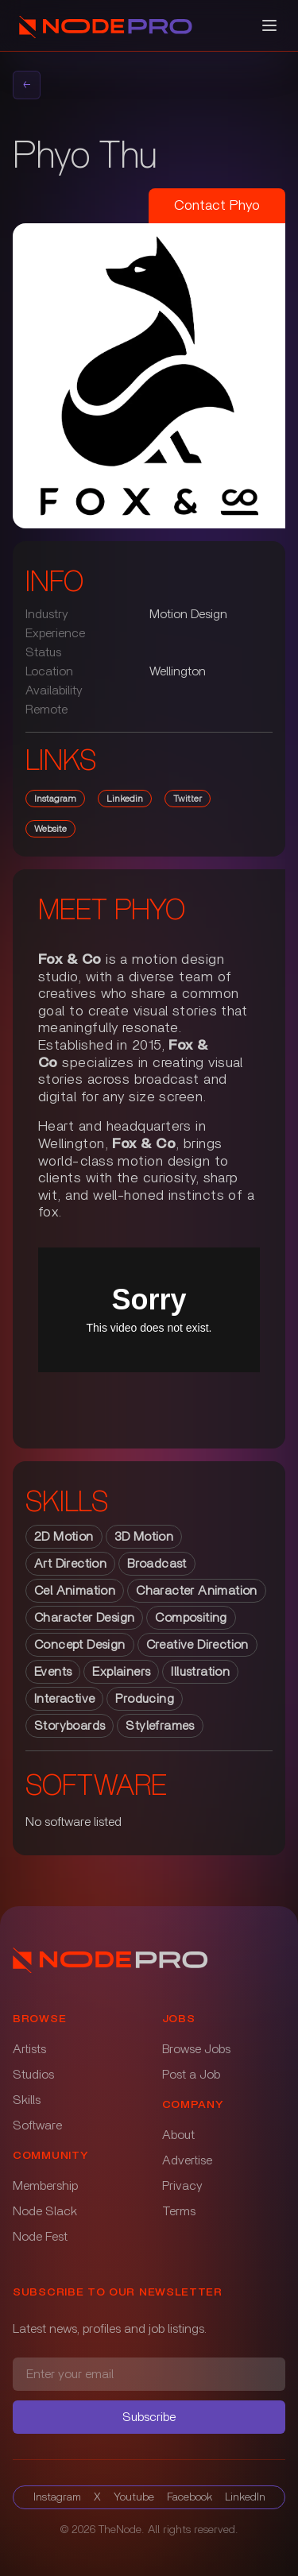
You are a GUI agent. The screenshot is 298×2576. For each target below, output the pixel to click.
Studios (33, 2074)
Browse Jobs (196, 2049)
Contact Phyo (217, 206)
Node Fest (40, 2236)
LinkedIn (245, 2497)
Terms (178, 2211)
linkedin (124, 798)
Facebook (189, 2497)
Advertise (187, 2160)
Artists (29, 2049)
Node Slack (45, 2211)
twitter (187, 798)
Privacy (182, 2186)
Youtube (134, 2497)
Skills (27, 2100)
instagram (55, 798)
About (178, 2135)
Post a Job (191, 2074)
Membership (45, 2186)
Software (37, 2125)
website (50, 829)
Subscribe (149, 2417)
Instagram (57, 2497)
